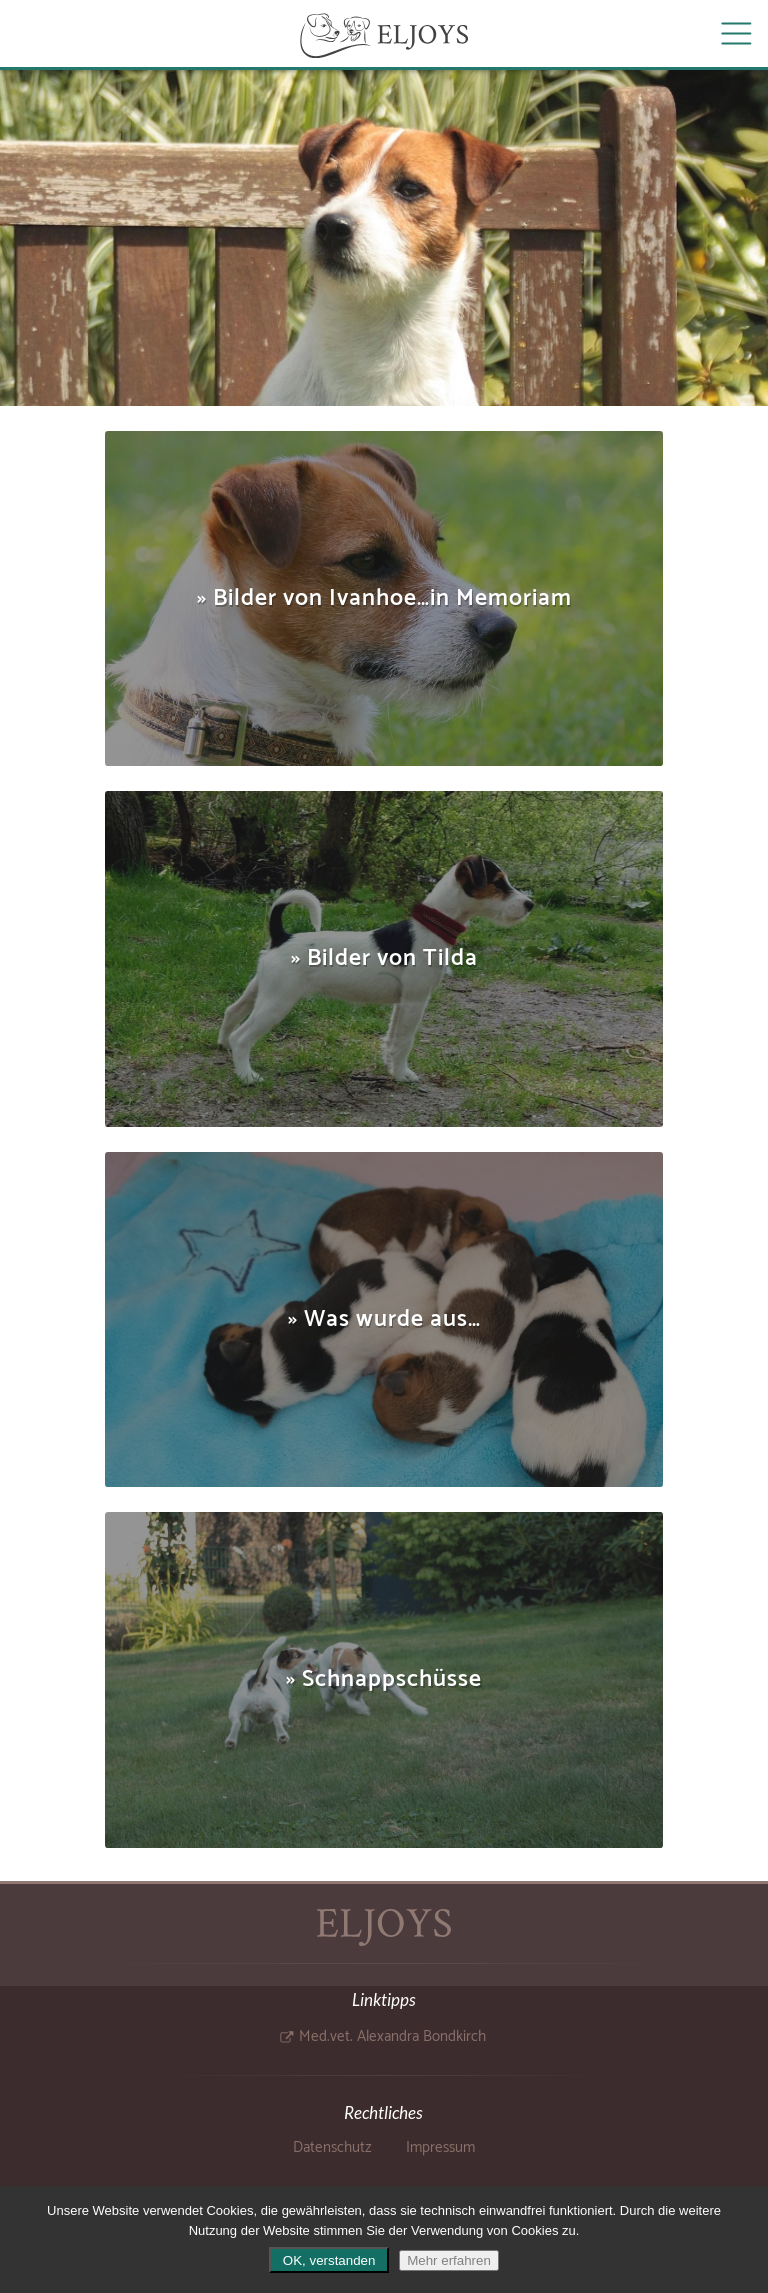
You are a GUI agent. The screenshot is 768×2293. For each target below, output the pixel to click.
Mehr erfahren (449, 2260)
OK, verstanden (329, 2260)
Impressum (440, 2147)
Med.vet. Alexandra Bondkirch (392, 2036)
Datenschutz (332, 2147)
